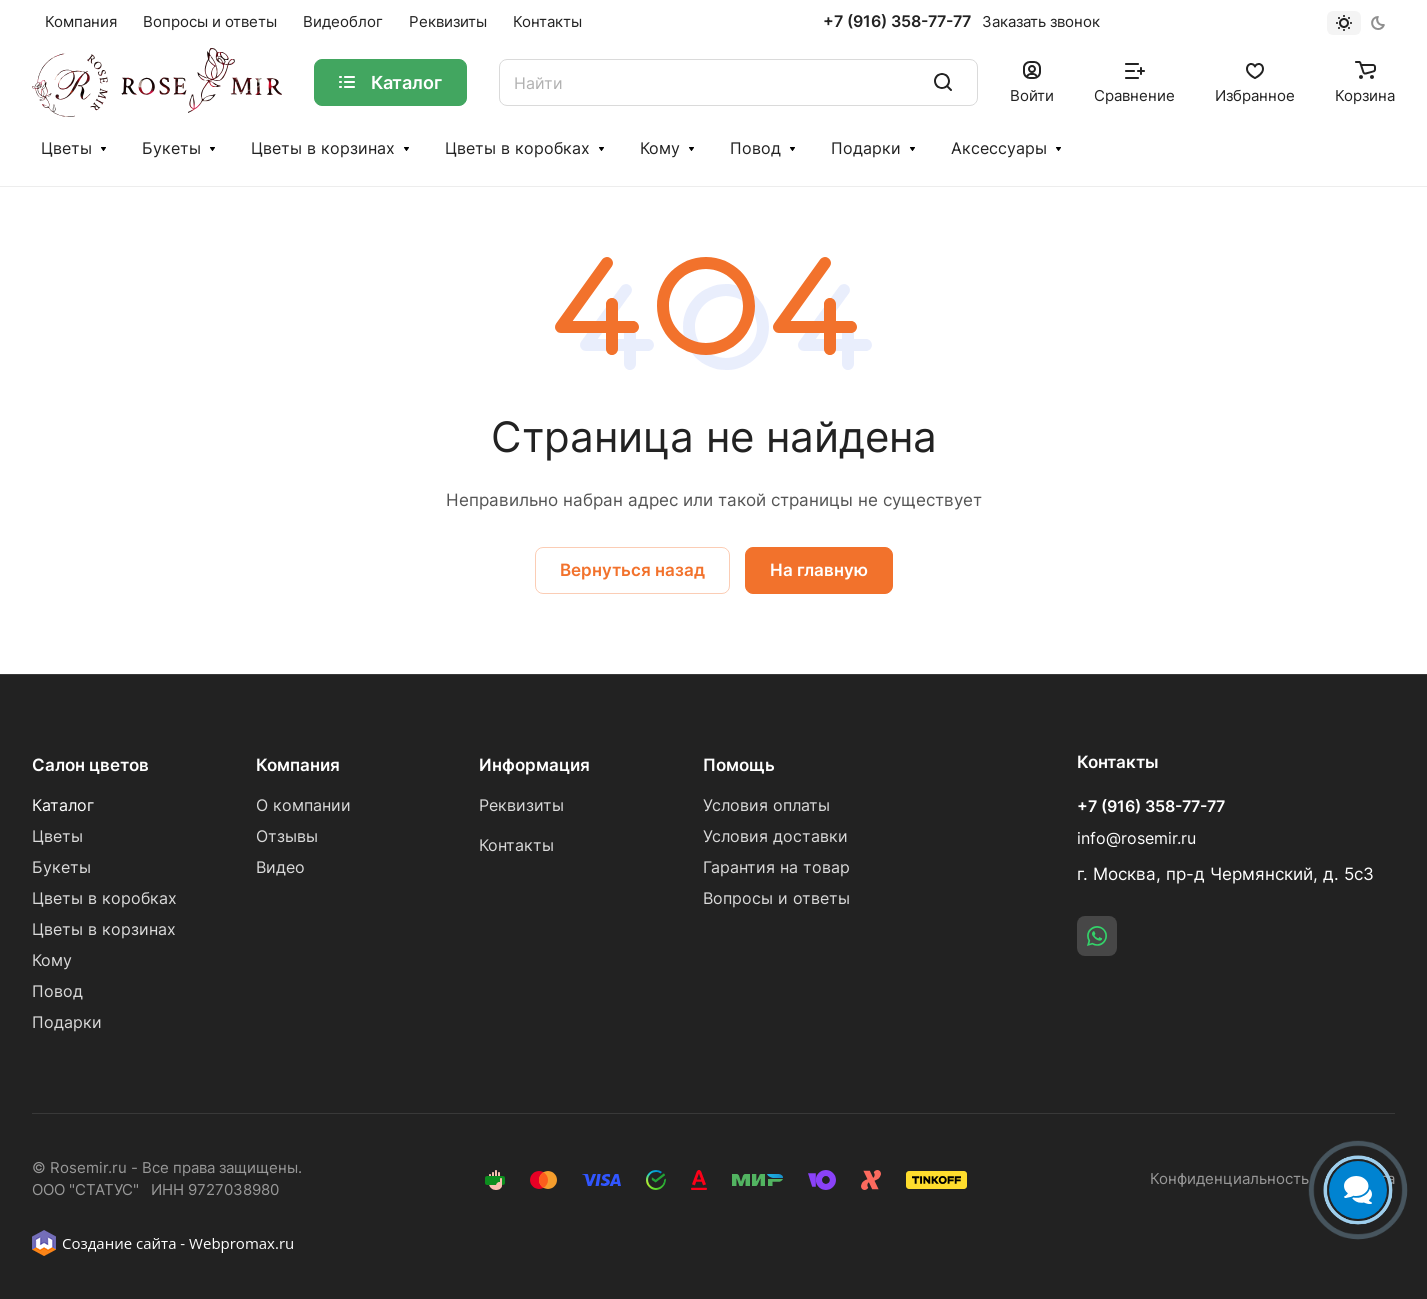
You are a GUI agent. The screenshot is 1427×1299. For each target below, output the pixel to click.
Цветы (66, 148)
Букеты (171, 148)
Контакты (516, 845)
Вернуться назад (632, 570)
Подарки (866, 148)
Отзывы (287, 836)
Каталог (63, 805)
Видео (280, 867)
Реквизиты (521, 805)
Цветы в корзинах (323, 148)
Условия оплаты (766, 805)
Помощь (739, 765)
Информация (534, 765)
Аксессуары (999, 148)
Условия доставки (775, 836)
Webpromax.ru (241, 1243)
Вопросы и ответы (776, 898)
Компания (298, 765)
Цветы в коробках (517, 148)
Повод (755, 148)
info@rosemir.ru (1136, 838)
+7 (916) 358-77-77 (897, 22)
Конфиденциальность (1229, 1179)
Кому (660, 148)
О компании (303, 805)
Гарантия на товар (776, 867)
